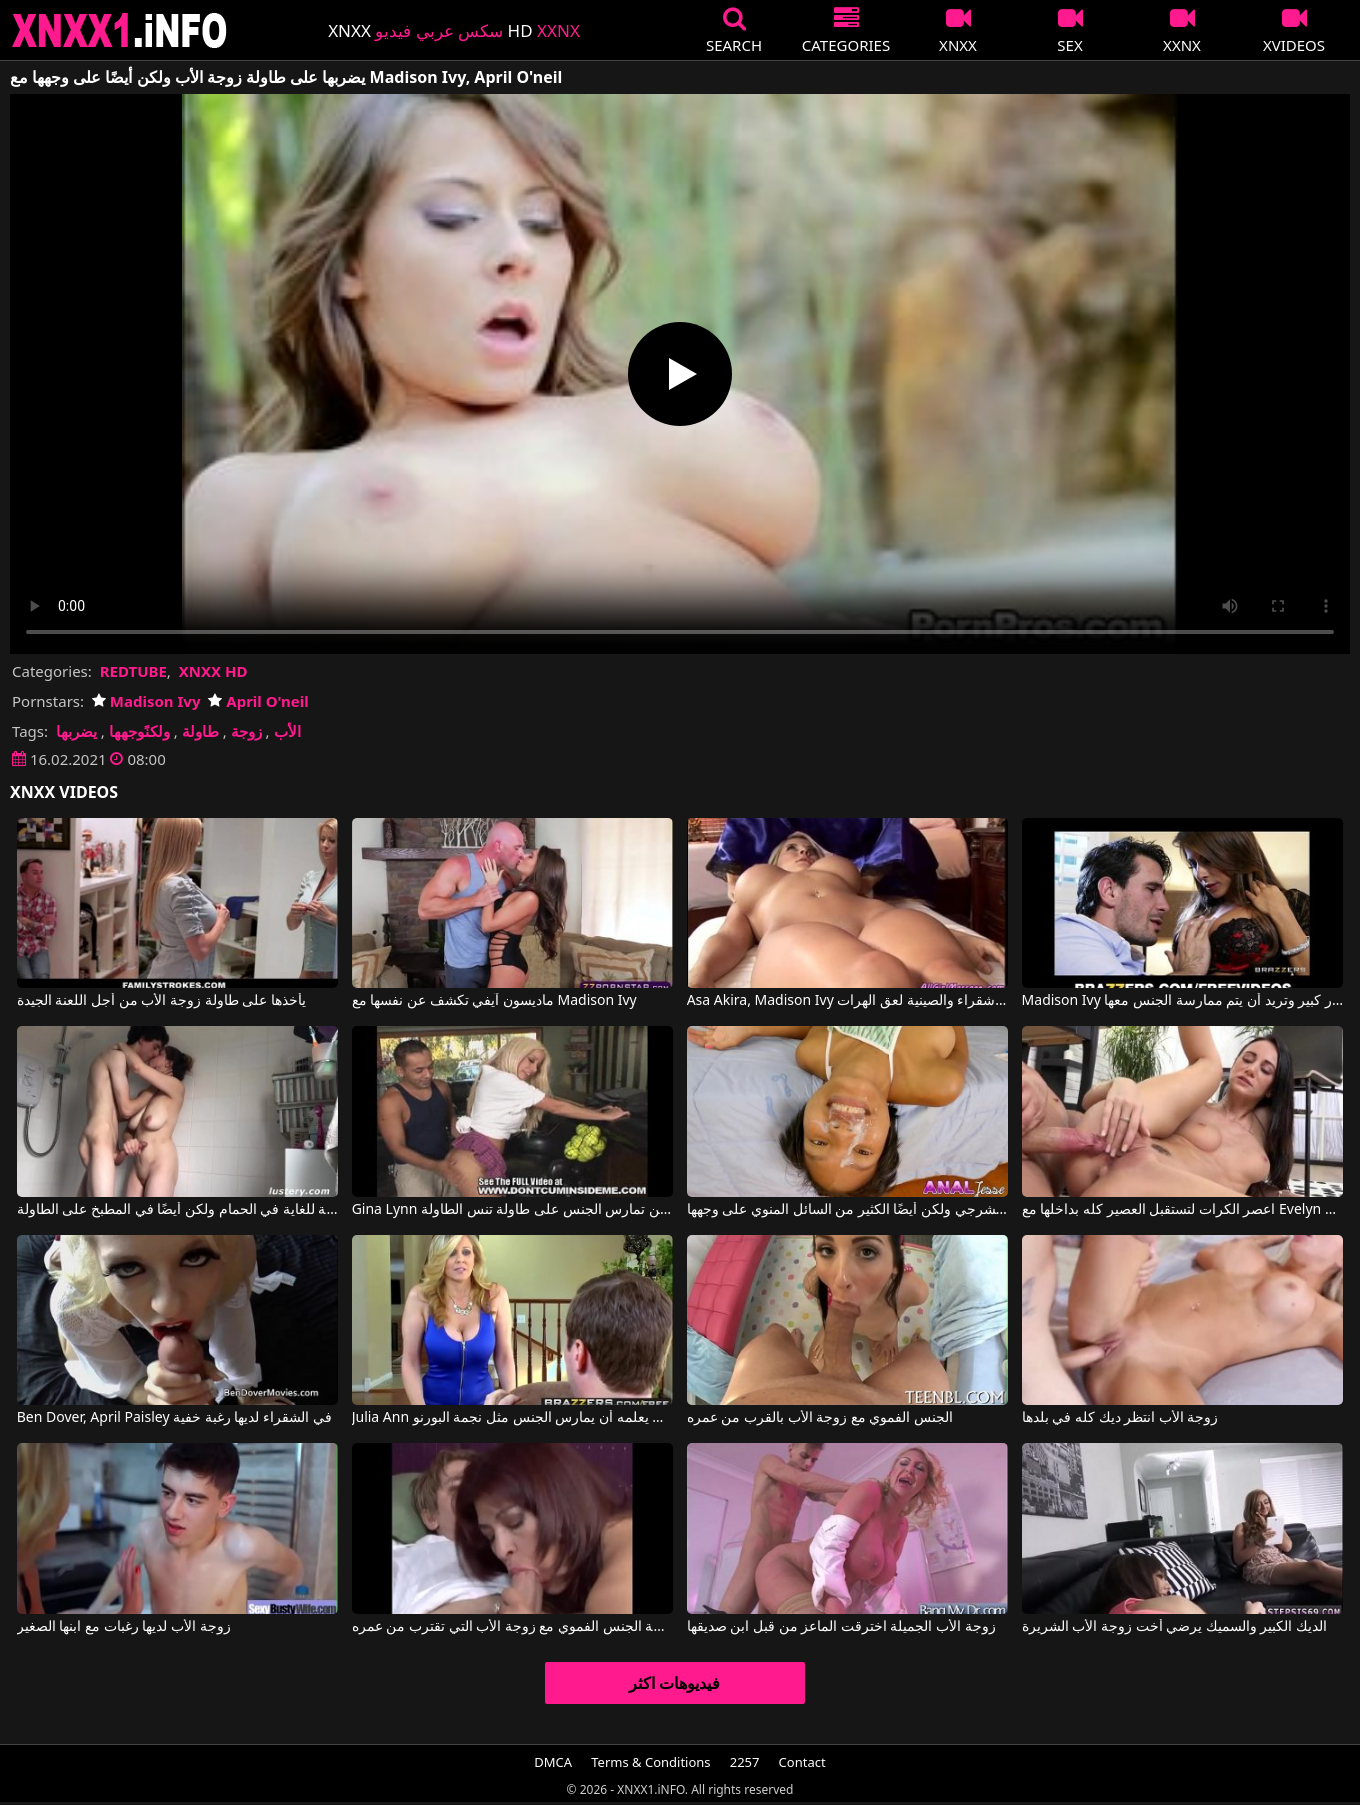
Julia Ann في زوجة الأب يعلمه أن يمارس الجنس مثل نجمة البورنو (513, 1418)
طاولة (200, 731)
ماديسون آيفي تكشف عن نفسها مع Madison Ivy (494, 1001)
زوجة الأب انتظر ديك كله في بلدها (1120, 1418)
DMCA (553, 1762)
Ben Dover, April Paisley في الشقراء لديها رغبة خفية (174, 1418)
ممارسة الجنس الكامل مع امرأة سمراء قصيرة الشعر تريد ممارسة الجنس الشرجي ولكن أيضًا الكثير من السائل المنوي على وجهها (848, 1210)
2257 (745, 1762)
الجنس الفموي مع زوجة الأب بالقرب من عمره (820, 1418)
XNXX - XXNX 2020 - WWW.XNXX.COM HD (120, 30)
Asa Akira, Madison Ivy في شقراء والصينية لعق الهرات (848, 1001)
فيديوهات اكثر (674, 1683)
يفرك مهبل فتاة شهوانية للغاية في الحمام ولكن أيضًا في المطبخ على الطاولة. (178, 1210)
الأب (287, 731)
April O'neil (258, 701)
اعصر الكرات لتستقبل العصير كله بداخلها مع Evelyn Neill (1183, 1210)
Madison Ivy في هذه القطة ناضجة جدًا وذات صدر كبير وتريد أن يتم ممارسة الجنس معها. (1183, 1001)
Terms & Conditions (650, 1762)
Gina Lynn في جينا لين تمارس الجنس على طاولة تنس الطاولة (513, 1210)
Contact (802, 1762)
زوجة (246, 731)
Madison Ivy (146, 701)
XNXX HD (213, 671)
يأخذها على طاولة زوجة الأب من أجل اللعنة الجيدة (161, 1001)
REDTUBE (133, 671)
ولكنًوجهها (139, 731)
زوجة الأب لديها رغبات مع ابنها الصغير (124, 1627)
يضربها (76, 731)
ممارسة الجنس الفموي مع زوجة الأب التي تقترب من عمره (513, 1627)
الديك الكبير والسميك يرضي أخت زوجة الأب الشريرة (1174, 1627)
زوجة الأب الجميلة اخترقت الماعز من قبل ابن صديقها (841, 1627)
